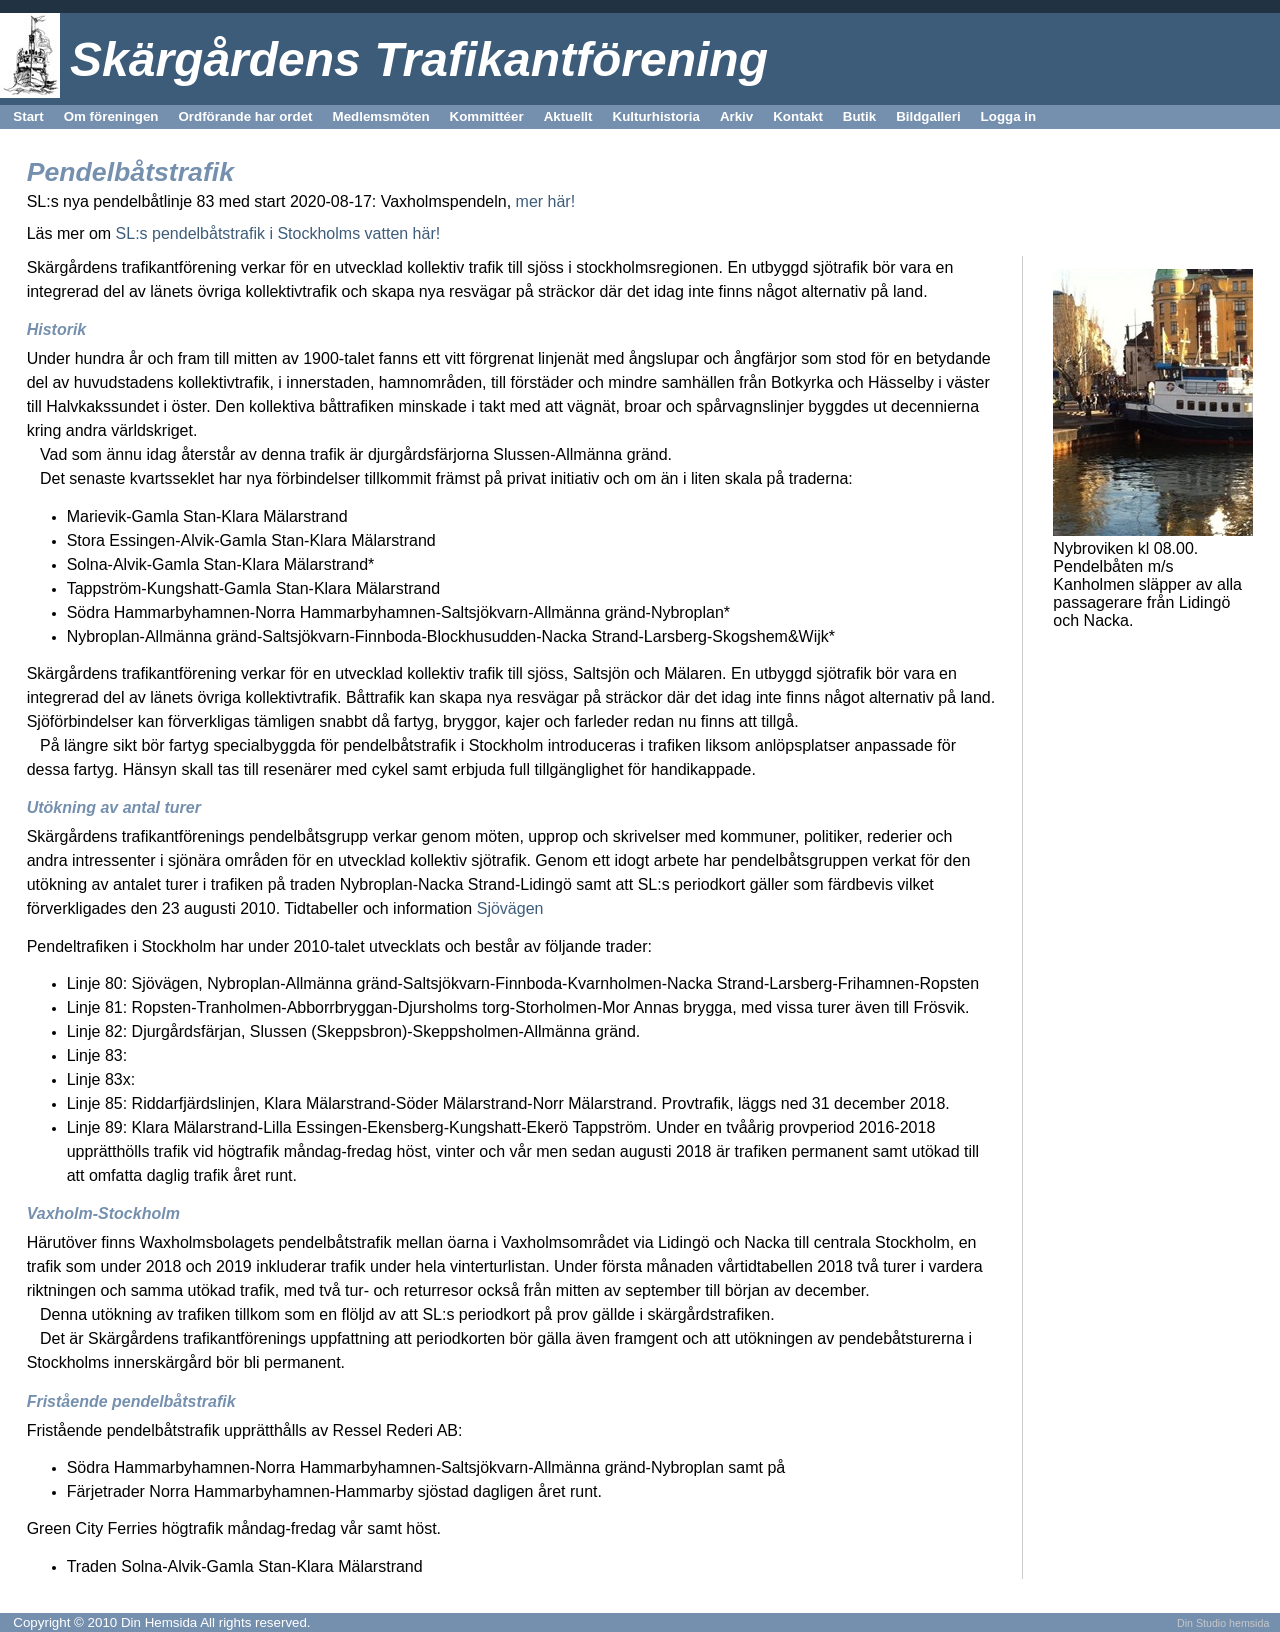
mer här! (546, 201)
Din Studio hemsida (1223, 1623)
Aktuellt (568, 116)
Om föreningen (111, 116)
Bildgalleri (928, 116)
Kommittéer (487, 116)
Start (28, 116)
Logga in (1009, 116)
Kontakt (798, 116)
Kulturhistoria (656, 116)
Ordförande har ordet (245, 116)
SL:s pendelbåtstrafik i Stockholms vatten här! (278, 233)
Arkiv (736, 116)
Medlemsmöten (381, 116)
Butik (859, 116)
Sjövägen (507, 908)
